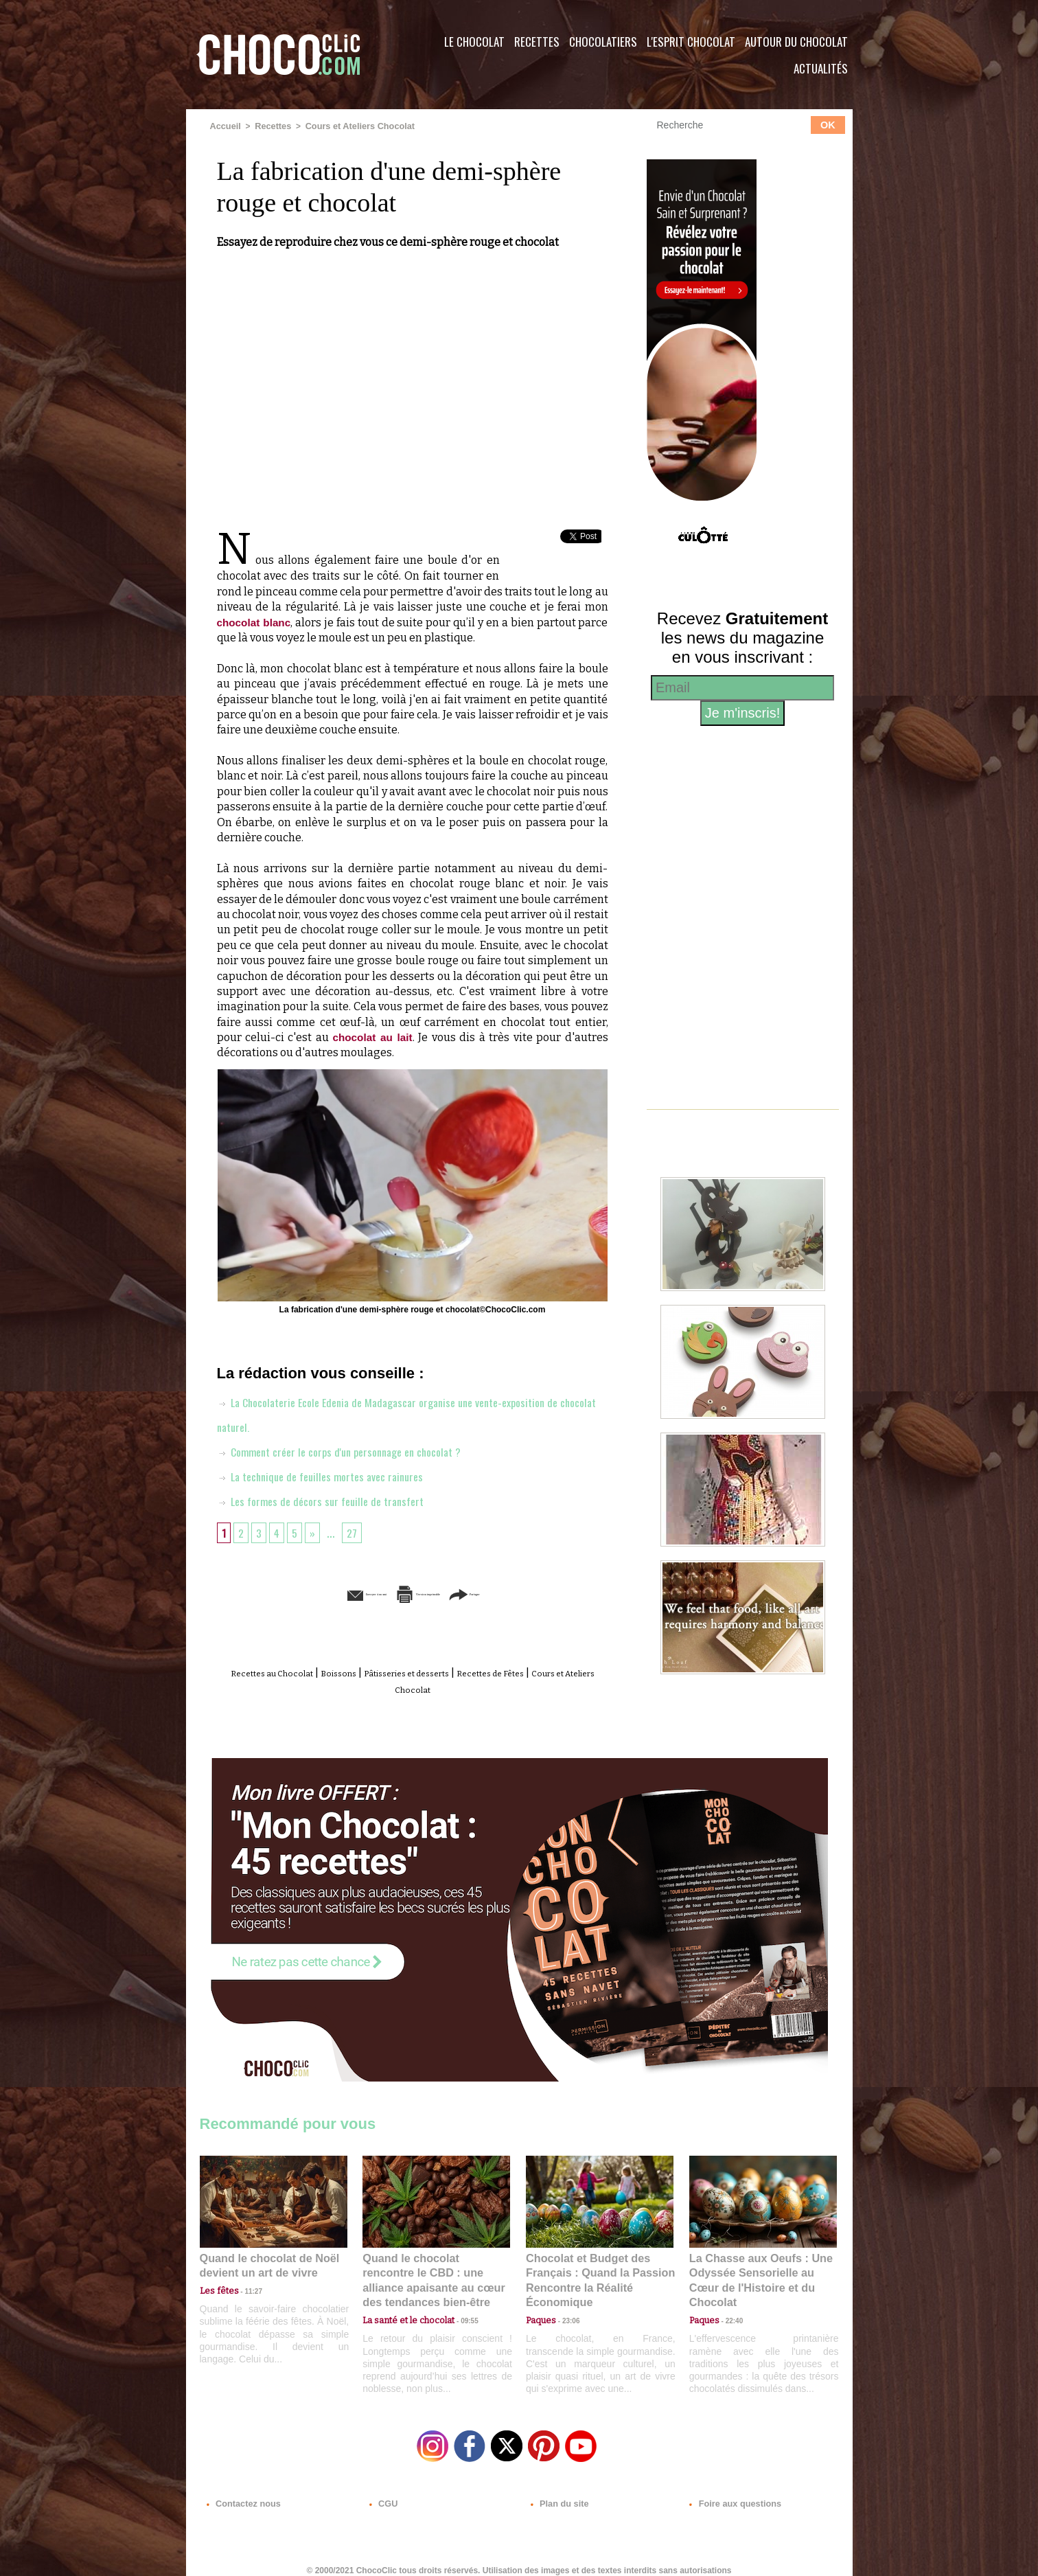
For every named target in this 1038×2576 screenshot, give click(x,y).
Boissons (357, 1671)
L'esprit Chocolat (691, 41)
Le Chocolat (474, 41)
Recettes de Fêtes (556, 1671)
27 (356, 1531)
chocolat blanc (256, 621)
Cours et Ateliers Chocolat (352, 125)
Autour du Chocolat (796, 41)
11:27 (245, 2286)
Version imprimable (433, 1592)
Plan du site (557, 2493)
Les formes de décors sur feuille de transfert (328, 1500)
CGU (382, 2493)
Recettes (537, 41)
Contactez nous (241, 2493)
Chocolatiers (603, 41)
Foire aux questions (730, 2493)
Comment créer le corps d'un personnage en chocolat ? (351, 1450)
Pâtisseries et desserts (445, 1671)
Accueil (225, 125)
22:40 (729, 2299)
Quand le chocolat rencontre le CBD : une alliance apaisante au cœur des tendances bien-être (435, 2269)
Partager (539, 1592)
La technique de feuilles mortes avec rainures (329, 1475)
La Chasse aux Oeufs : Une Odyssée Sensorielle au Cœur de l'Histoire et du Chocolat (757, 2269)
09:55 (458, 2299)
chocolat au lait (373, 1036)
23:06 (565, 2312)
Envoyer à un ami (307, 1592)
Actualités (821, 68)
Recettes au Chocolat (272, 1671)
